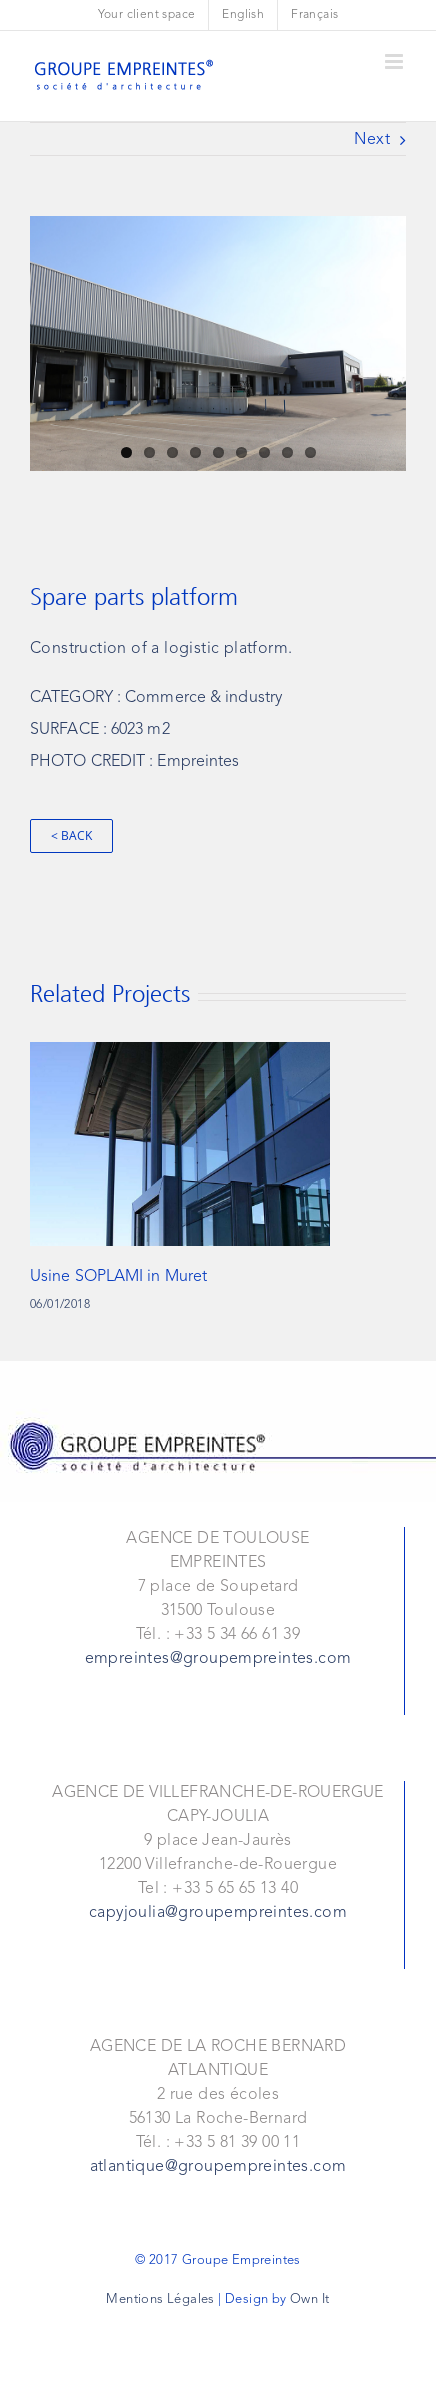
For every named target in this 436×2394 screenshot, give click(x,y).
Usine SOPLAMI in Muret (118, 1277)
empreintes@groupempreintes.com (218, 1659)
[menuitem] (147, 15)
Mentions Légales (160, 2299)
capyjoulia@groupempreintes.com (218, 1913)
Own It (309, 2299)
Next (372, 140)
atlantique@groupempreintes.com (218, 2167)
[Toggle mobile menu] (395, 61)
